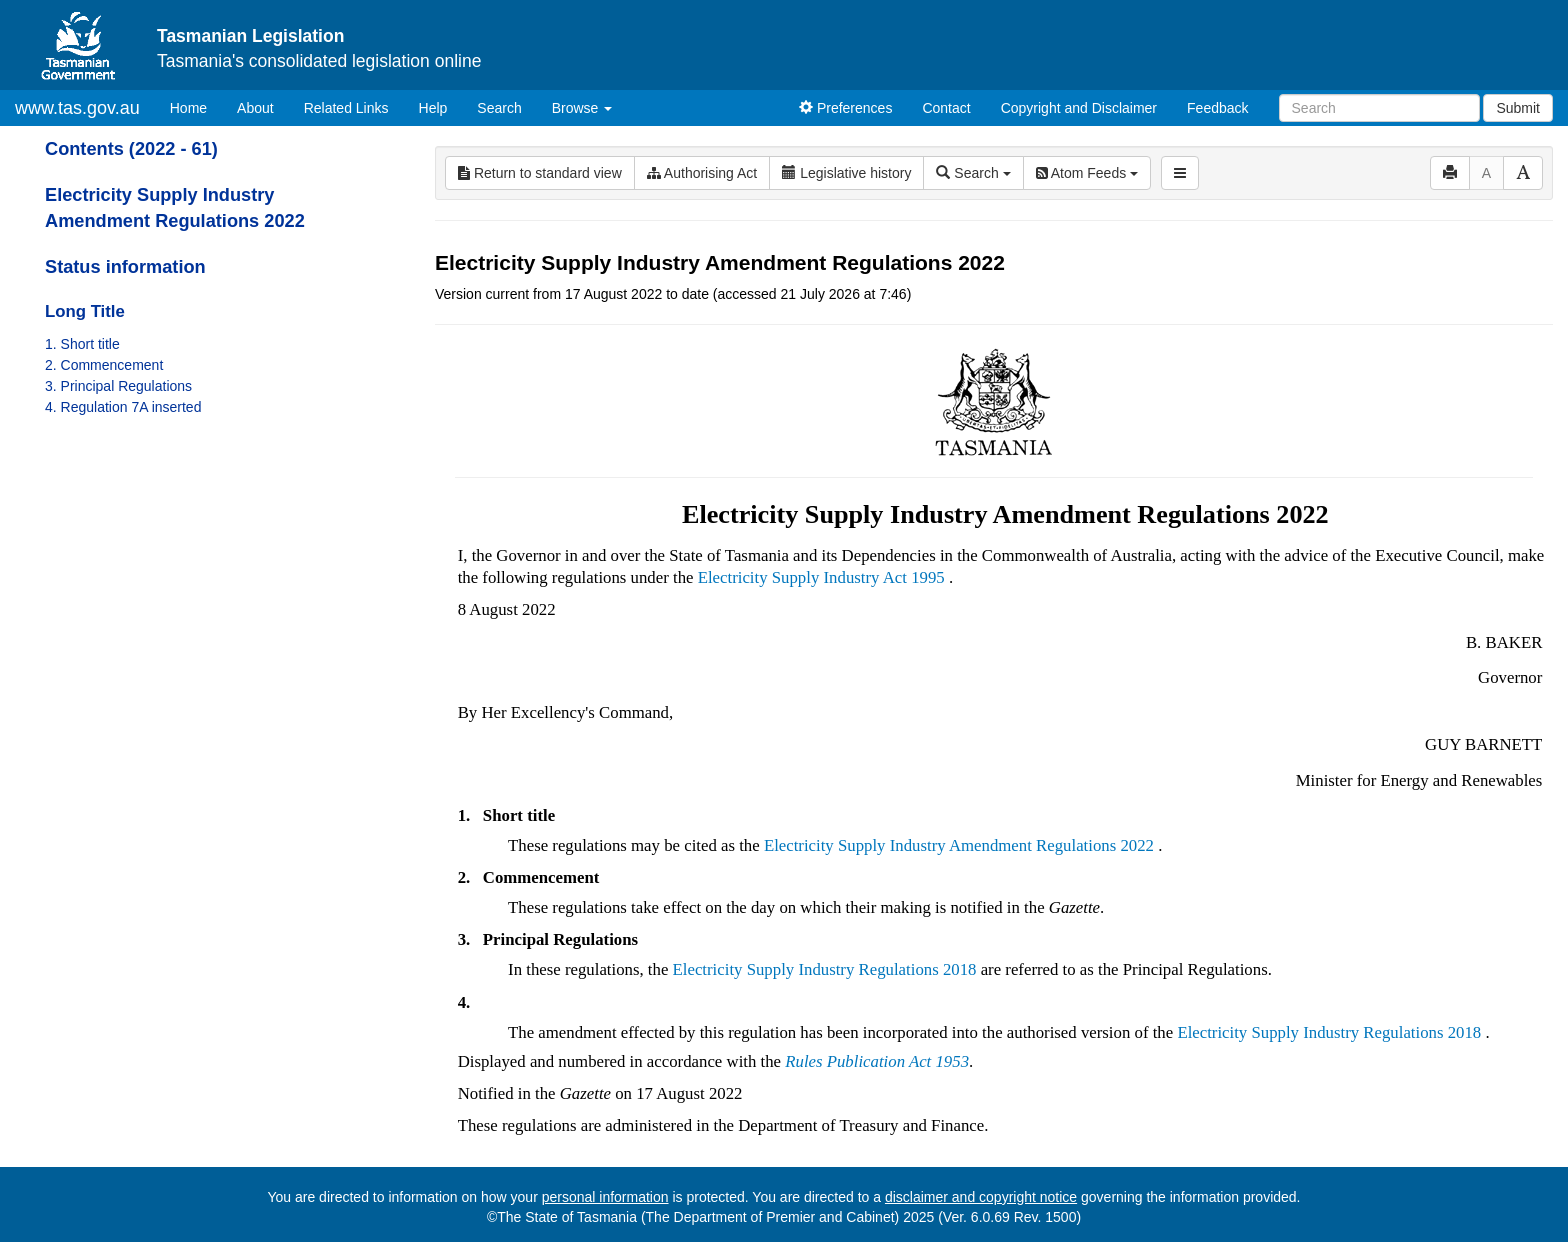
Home (196, 106)
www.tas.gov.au (77, 108)
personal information (605, 1197)
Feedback (1217, 108)
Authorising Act (702, 173)
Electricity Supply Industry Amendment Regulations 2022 (959, 845)
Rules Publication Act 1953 (877, 1061)
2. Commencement (104, 365)
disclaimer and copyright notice (981, 1197)
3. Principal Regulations (118, 386)
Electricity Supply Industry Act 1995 (821, 577)
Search (499, 108)
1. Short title (82, 344)
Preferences (845, 108)
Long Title (85, 311)
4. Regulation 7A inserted (123, 407)
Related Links (346, 108)
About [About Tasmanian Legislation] (255, 108)
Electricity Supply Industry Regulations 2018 (825, 969)
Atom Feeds (1087, 173)
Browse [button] (582, 108)
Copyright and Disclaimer (1079, 108)
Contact (946, 108)
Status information (125, 267)
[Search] (1379, 108)
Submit (1518, 108)
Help (433, 108)
